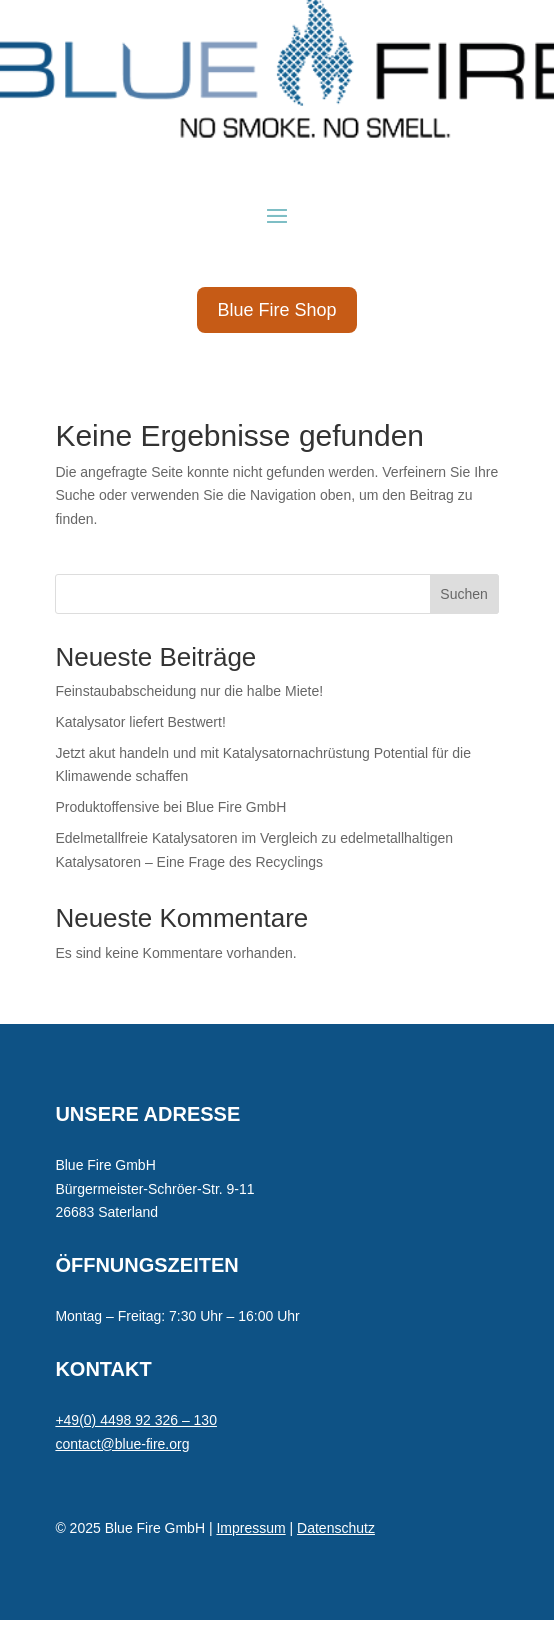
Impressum (250, 1528)
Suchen (463, 594)
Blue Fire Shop (276, 310)
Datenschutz (336, 1528)
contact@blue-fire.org (122, 1444)
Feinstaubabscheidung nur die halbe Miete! (189, 691)
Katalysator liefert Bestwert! (140, 722)
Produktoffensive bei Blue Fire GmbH (170, 807)
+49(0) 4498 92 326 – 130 (136, 1420)
